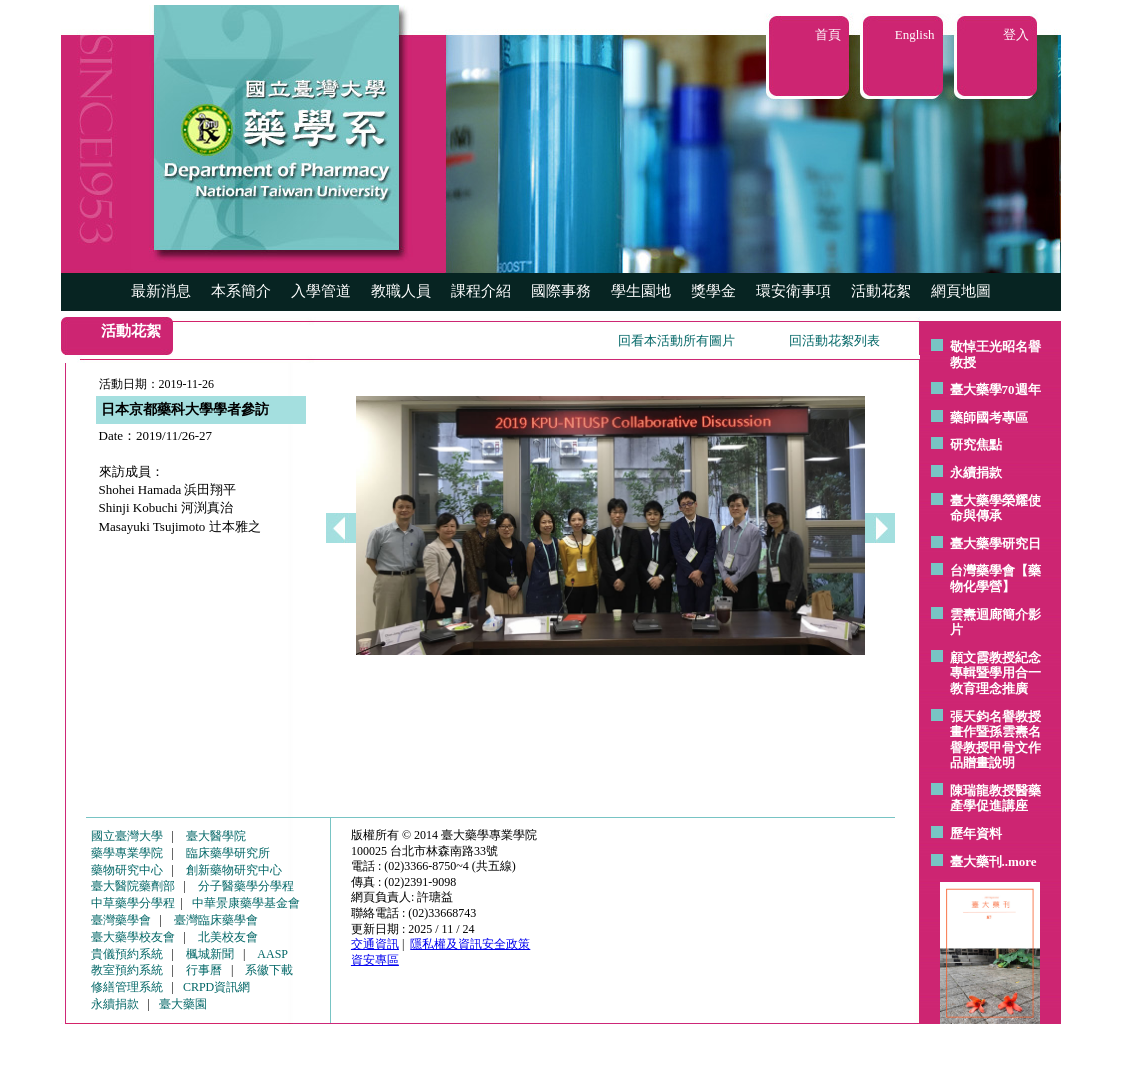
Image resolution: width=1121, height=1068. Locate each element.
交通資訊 (375, 944)
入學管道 (321, 291)
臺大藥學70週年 (995, 389)
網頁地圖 (961, 291)
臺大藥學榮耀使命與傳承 (995, 508)
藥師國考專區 (989, 417)
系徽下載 (269, 970)
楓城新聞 (210, 954)
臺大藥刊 (976, 861)
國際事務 (561, 291)
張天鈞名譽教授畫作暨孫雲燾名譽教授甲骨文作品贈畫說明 (995, 740)
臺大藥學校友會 (133, 937)
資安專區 (375, 960)
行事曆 (204, 970)
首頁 (828, 34)
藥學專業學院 (127, 853)
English (915, 34)
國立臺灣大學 (127, 836)
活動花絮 (881, 291)
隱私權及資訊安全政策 (470, 944)
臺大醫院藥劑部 (133, 886)
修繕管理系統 (127, 987)
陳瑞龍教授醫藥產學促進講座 (995, 798)
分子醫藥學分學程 (246, 886)
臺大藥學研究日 (995, 543)
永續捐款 (976, 472)
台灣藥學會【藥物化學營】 (995, 578)
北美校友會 (228, 937)
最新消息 (161, 291)
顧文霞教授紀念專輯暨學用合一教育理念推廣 (995, 673)
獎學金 (713, 291)
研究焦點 (976, 444)
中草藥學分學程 (133, 903)
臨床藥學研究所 (228, 853)
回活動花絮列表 (834, 340)
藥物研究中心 (127, 870)
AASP (272, 954)
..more (1019, 861)
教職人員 (401, 291)
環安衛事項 (793, 291)
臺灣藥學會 (121, 920)
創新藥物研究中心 (234, 870)
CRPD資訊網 (216, 987)
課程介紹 (481, 291)
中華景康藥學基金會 (246, 903)
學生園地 (641, 291)
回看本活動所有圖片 (676, 340)
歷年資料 (976, 833)
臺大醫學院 (216, 836)
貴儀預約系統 (127, 954)
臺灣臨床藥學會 (216, 920)
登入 (1016, 34)
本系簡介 (241, 291)
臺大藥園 (183, 1004)
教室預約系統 (127, 970)
